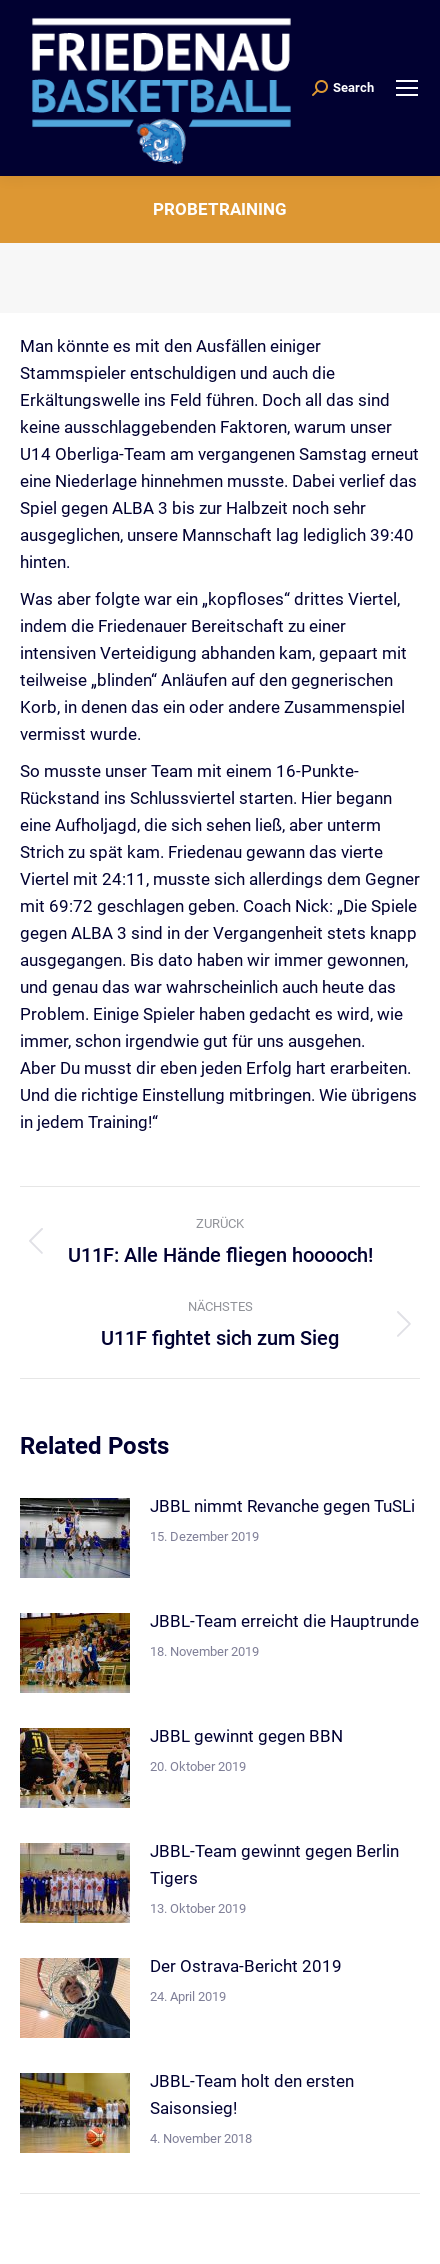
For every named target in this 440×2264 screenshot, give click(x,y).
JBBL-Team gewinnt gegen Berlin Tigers (274, 1864)
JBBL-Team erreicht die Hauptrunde (284, 1621)
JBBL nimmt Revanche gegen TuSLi (282, 1506)
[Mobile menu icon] (407, 88)
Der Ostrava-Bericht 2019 (246, 1966)
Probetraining (220, 209)
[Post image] (75, 1538)
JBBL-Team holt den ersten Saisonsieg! (252, 2094)
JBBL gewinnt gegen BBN (246, 1736)
